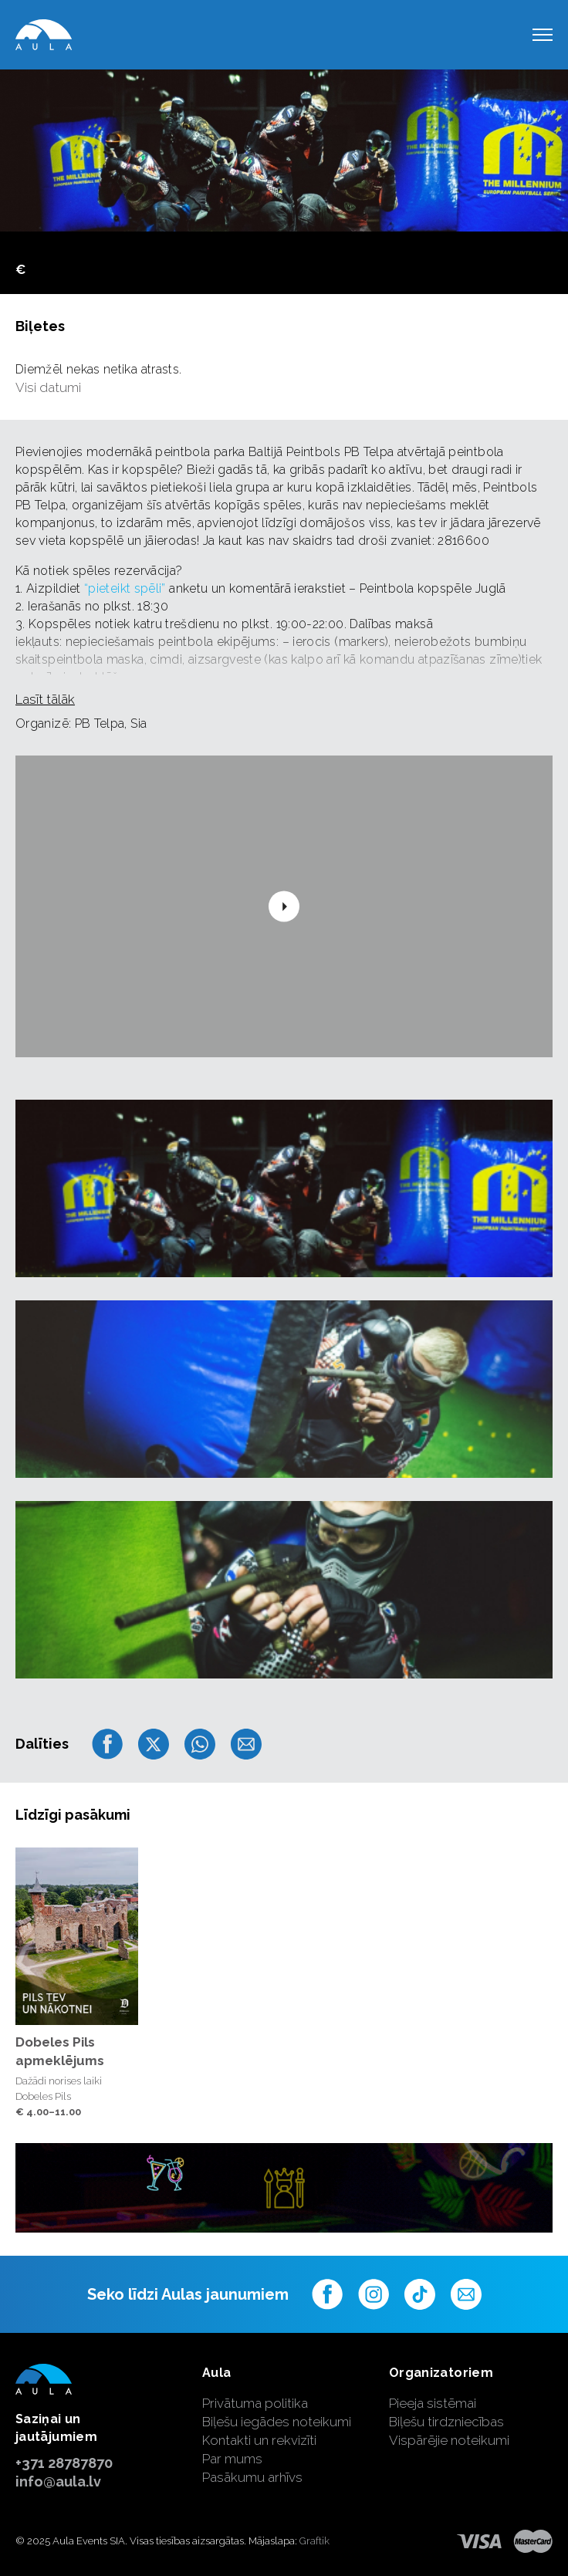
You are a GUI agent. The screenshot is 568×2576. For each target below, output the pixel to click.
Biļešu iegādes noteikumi (276, 2421)
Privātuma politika (255, 2403)
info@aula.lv (58, 2481)
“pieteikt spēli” (125, 588)
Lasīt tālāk (45, 699)
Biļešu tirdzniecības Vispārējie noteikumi (449, 2431)
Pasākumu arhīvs (252, 2477)
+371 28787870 (64, 2463)
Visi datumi (48, 387)
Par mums (232, 2458)
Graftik (314, 2541)
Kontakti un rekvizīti (259, 2440)
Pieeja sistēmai (432, 2403)
